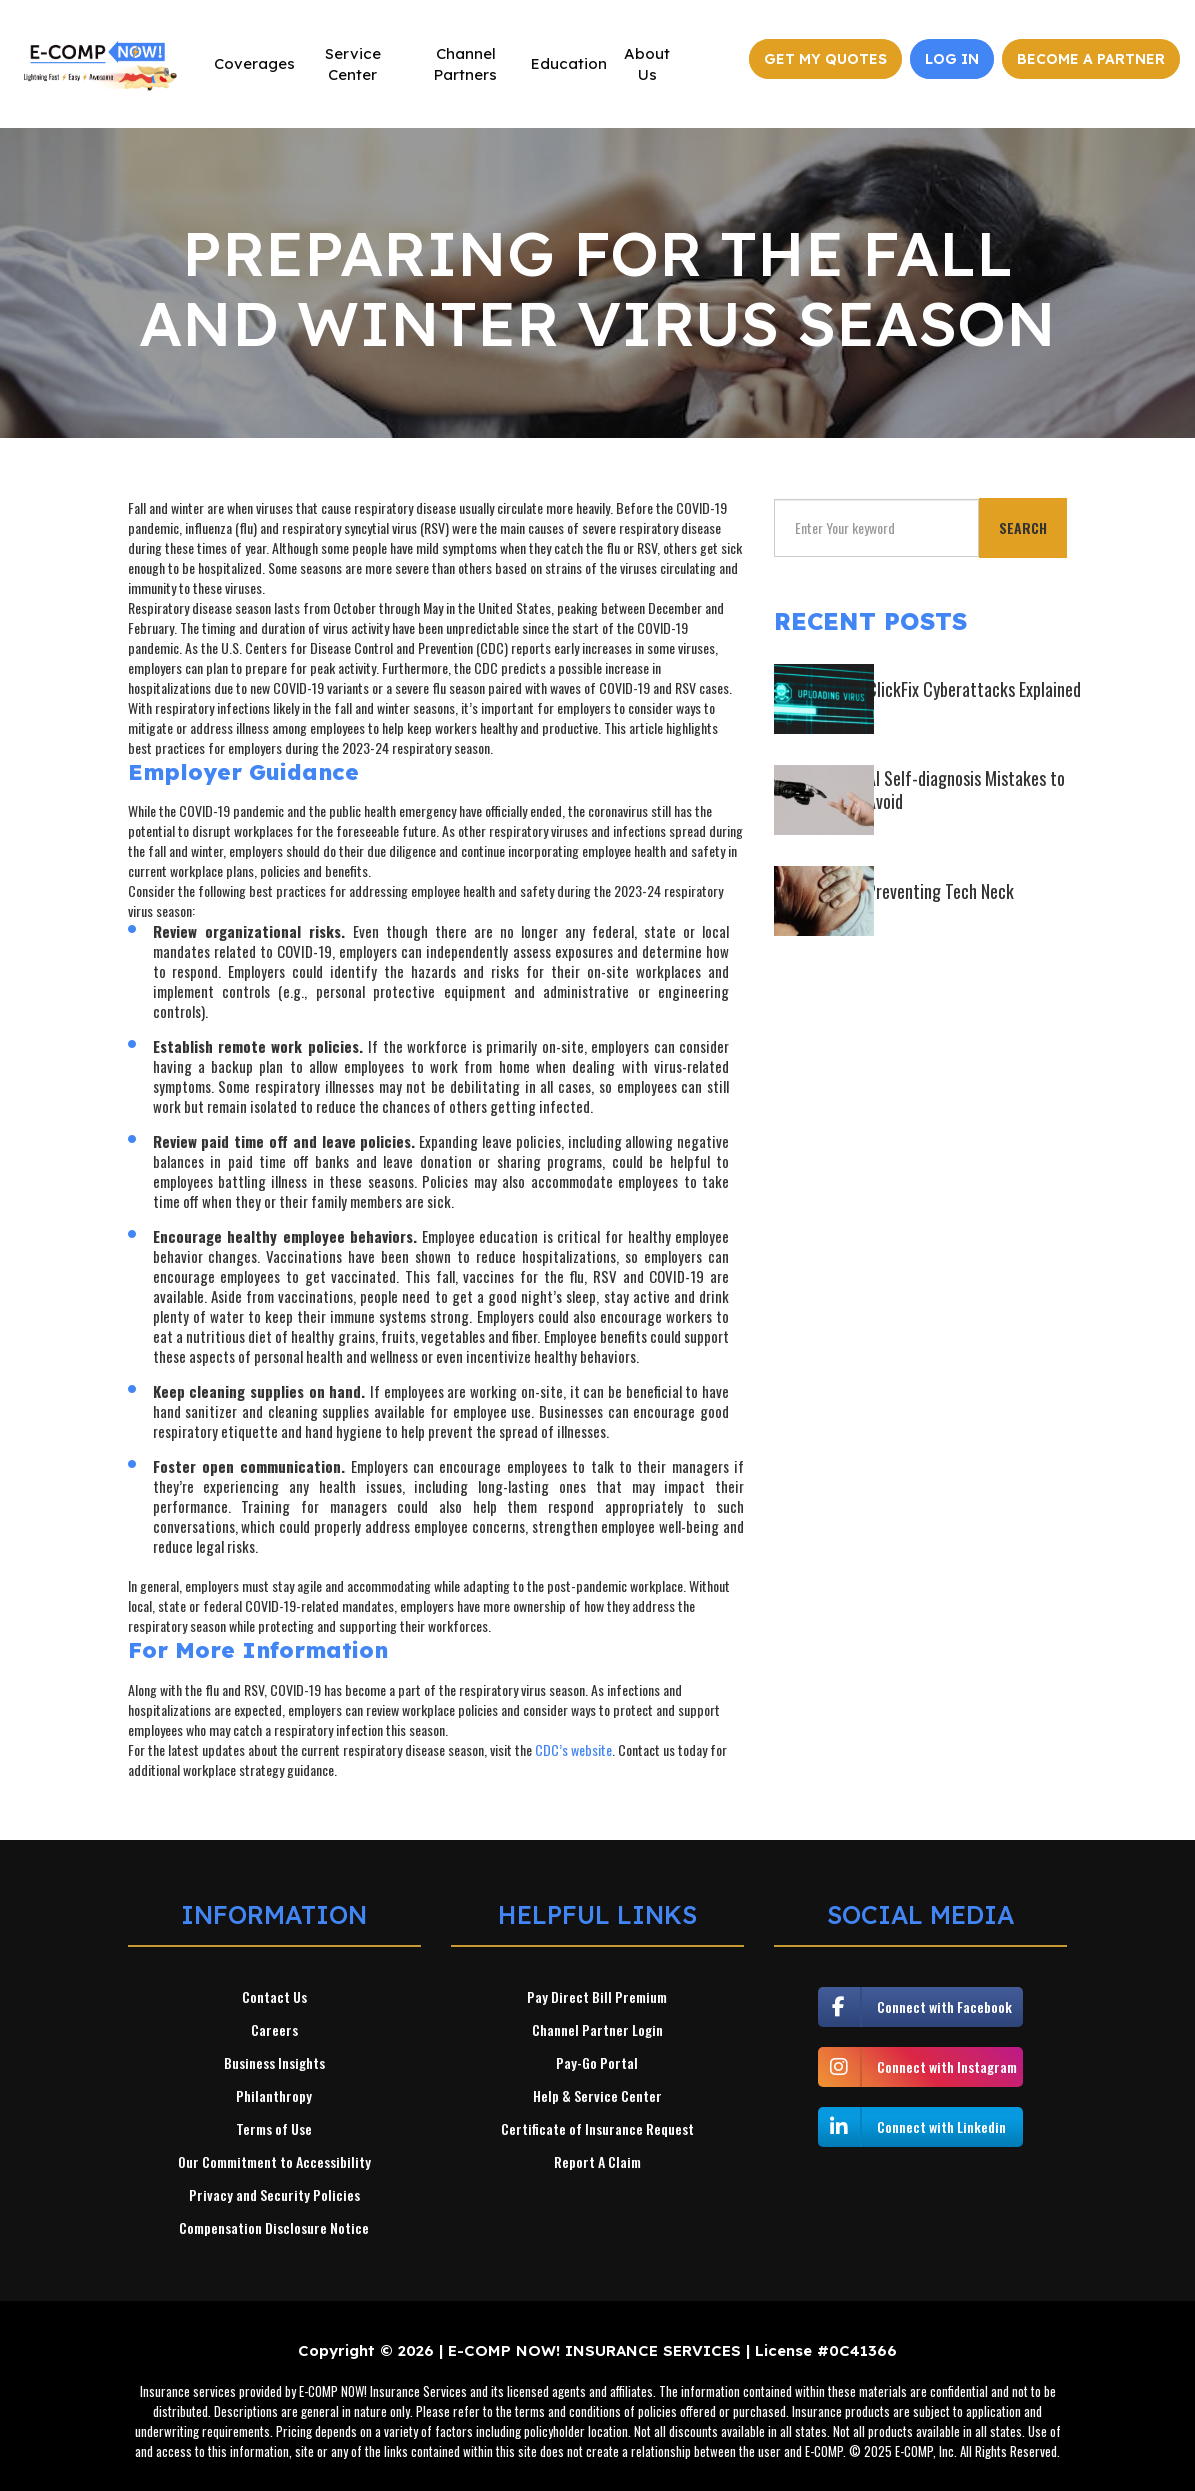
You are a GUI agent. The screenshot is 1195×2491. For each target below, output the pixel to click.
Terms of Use (274, 2129)
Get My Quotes (825, 59)
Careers (274, 2030)
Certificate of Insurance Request (597, 2129)
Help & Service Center (597, 2096)
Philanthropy (274, 2096)
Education (569, 63)
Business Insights (274, 2063)
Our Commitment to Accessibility (274, 2162)
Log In (952, 59)
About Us (647, 64)
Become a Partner (1091, 59)
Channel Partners (465, 64)
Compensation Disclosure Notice (274, 2228)
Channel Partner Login (597, 2030)
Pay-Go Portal (597, 2063)
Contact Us (274, 1997)
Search (1023, 527)
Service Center (353, 64)
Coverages (254, 63)
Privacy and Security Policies (274, 2195)
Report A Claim (597, 2162)
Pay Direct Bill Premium (597, 1997)
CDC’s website (573, 1749)
